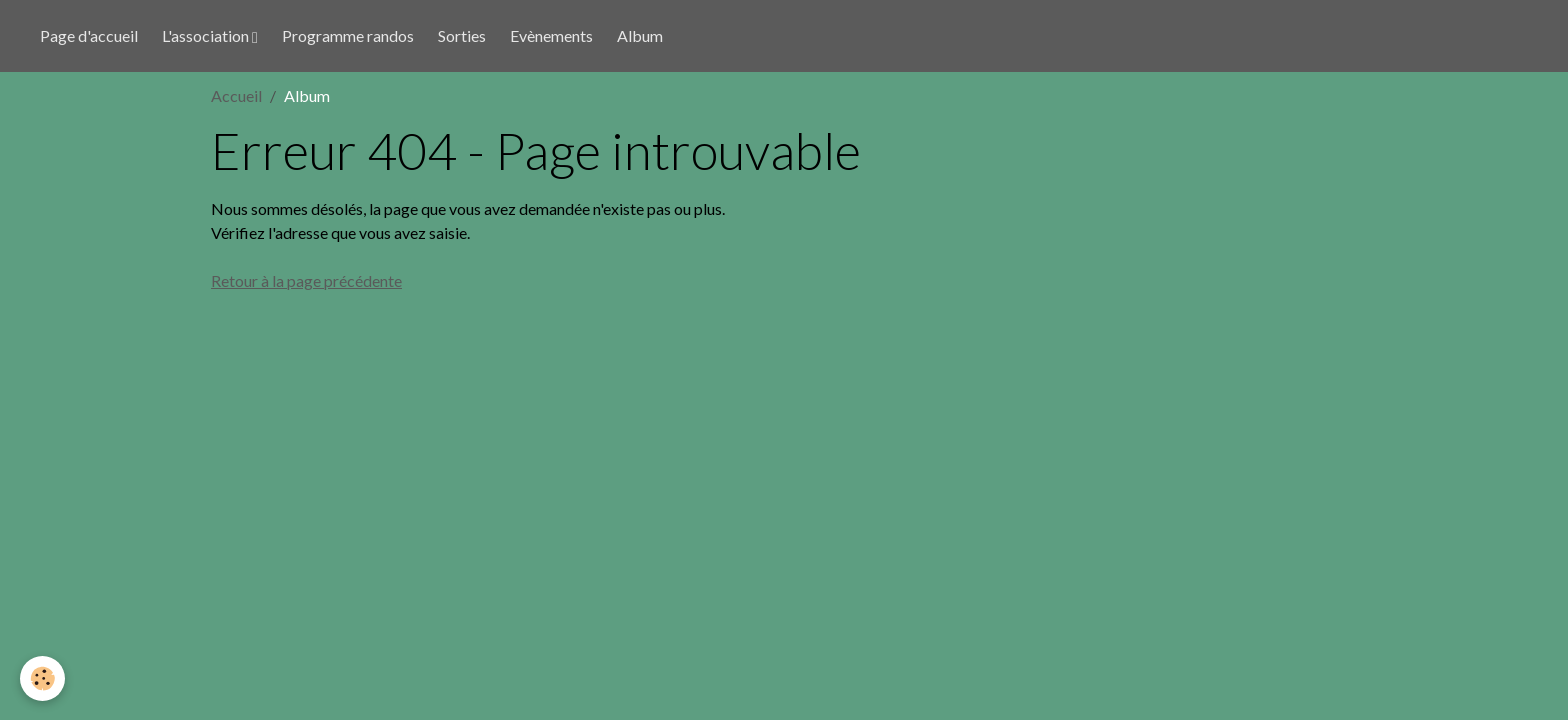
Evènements (551, 35)
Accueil (236, 95)
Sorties (462, 35)
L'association (207, 35)
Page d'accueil (89, 35)
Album (640, 35)
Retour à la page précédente (306, 280)
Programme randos (348, 35)
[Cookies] (42, 678)
